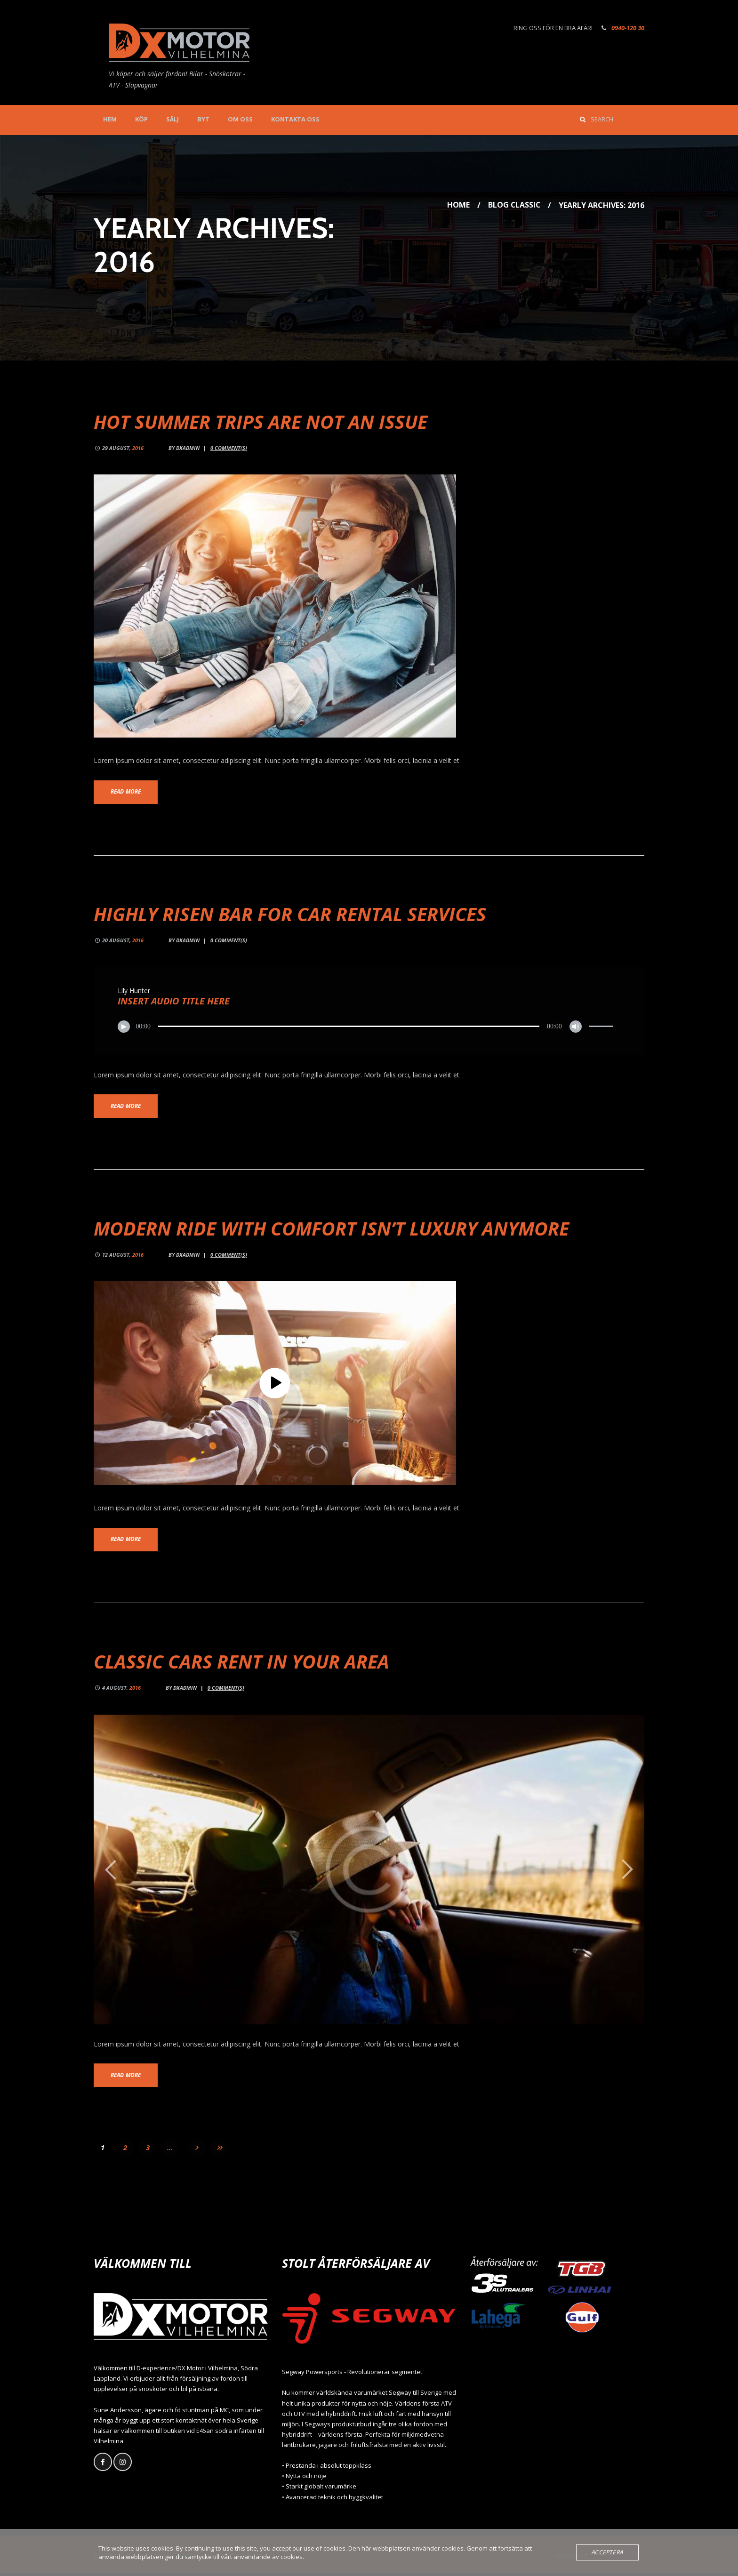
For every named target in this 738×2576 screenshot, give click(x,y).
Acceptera (607, 2552)
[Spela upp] (124, 1027)
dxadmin (188, 447)
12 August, (123, 1256)
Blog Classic (513, 205)
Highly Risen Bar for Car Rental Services (293, 914)
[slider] (349, 1027)
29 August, (123, 447)
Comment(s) (228, 447)
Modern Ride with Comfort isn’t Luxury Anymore (335, 1230)
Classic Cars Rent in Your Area (243, 1664)
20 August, (123, 940)
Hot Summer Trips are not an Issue (262, 421)
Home (457, 205)
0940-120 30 (627, 28)
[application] (369, 1027)
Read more (127, 792)
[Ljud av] (574, 1027)
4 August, (121, 1689)
